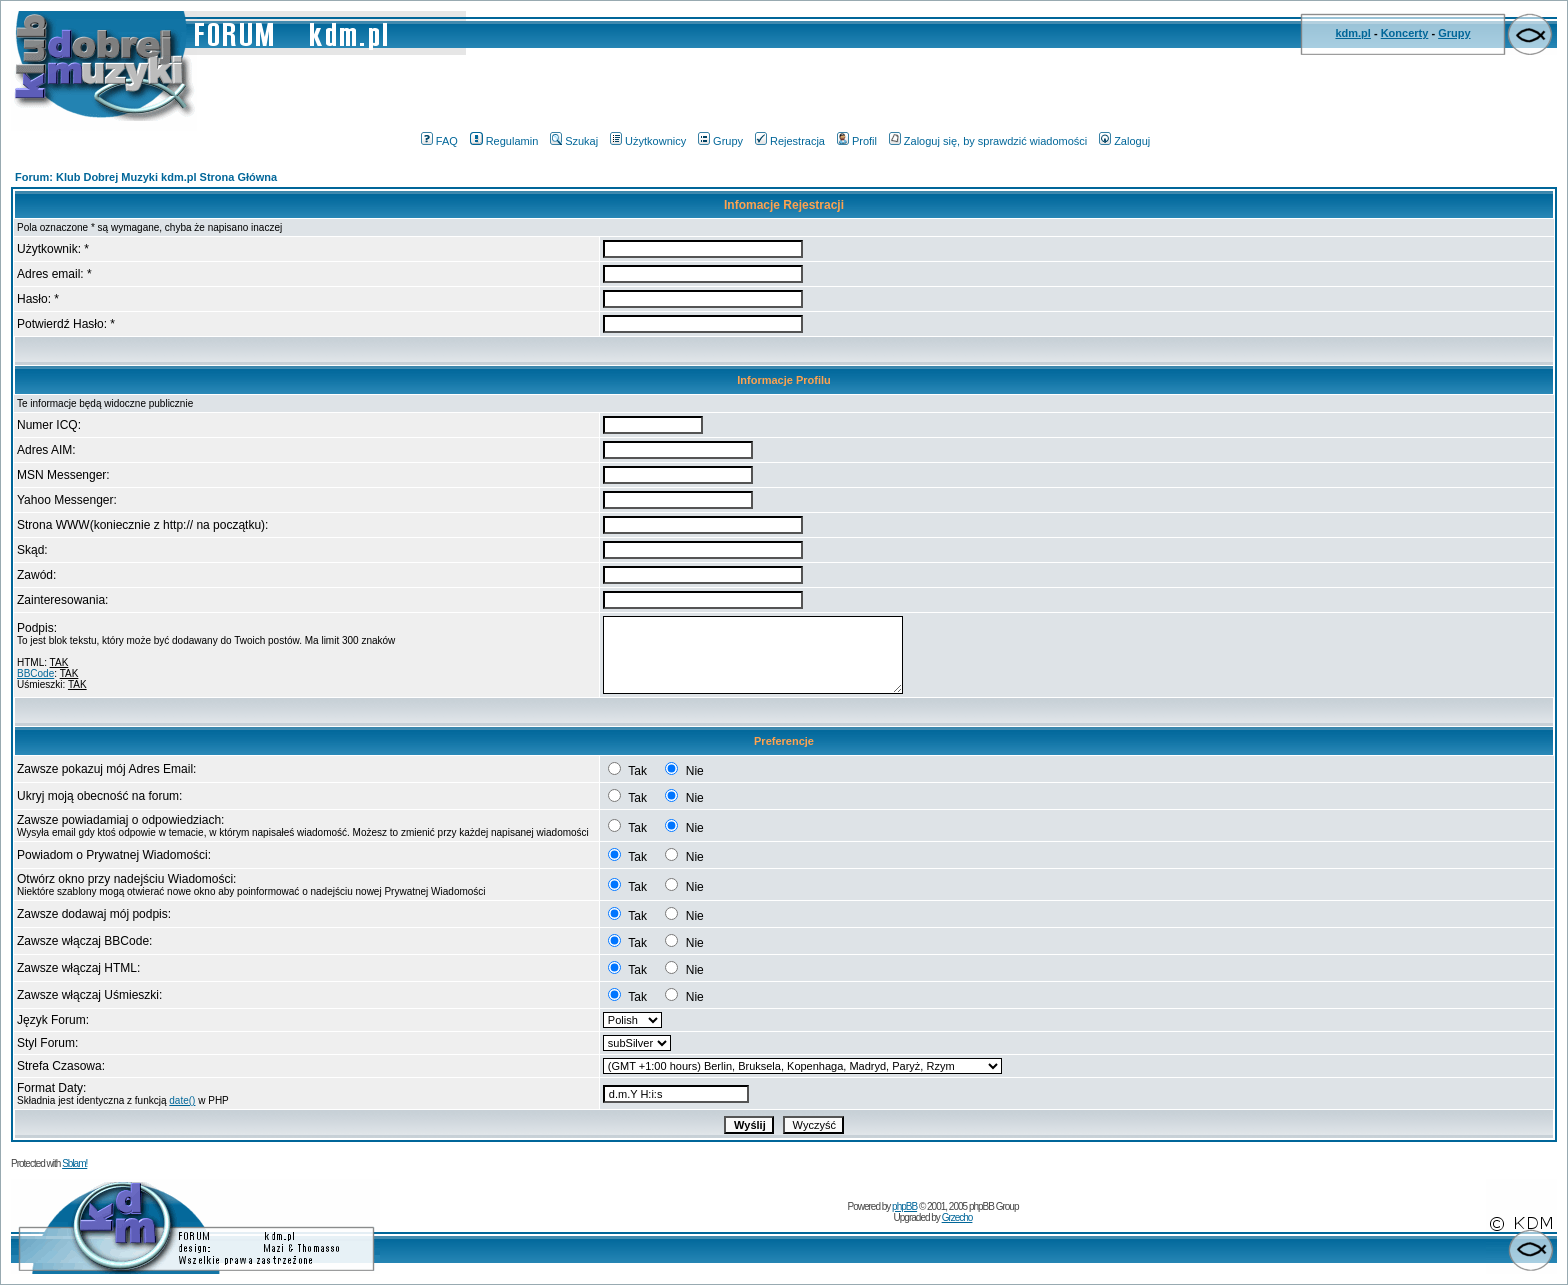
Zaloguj (1124, 141)
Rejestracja (790, 141)
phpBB (904, 1206)
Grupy (1454, 33)
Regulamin (504, 141)
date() (182, 1100)
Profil (857, 141)
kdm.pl (1352, 33)
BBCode (35, 673)
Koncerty (1405, 33)
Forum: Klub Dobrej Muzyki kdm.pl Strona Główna (146, 177)
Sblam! (74, 1163)
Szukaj (574, 141)
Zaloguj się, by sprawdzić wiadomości (988, 141)
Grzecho (957, 1217)
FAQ (439, 141)
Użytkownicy (648, 141)
